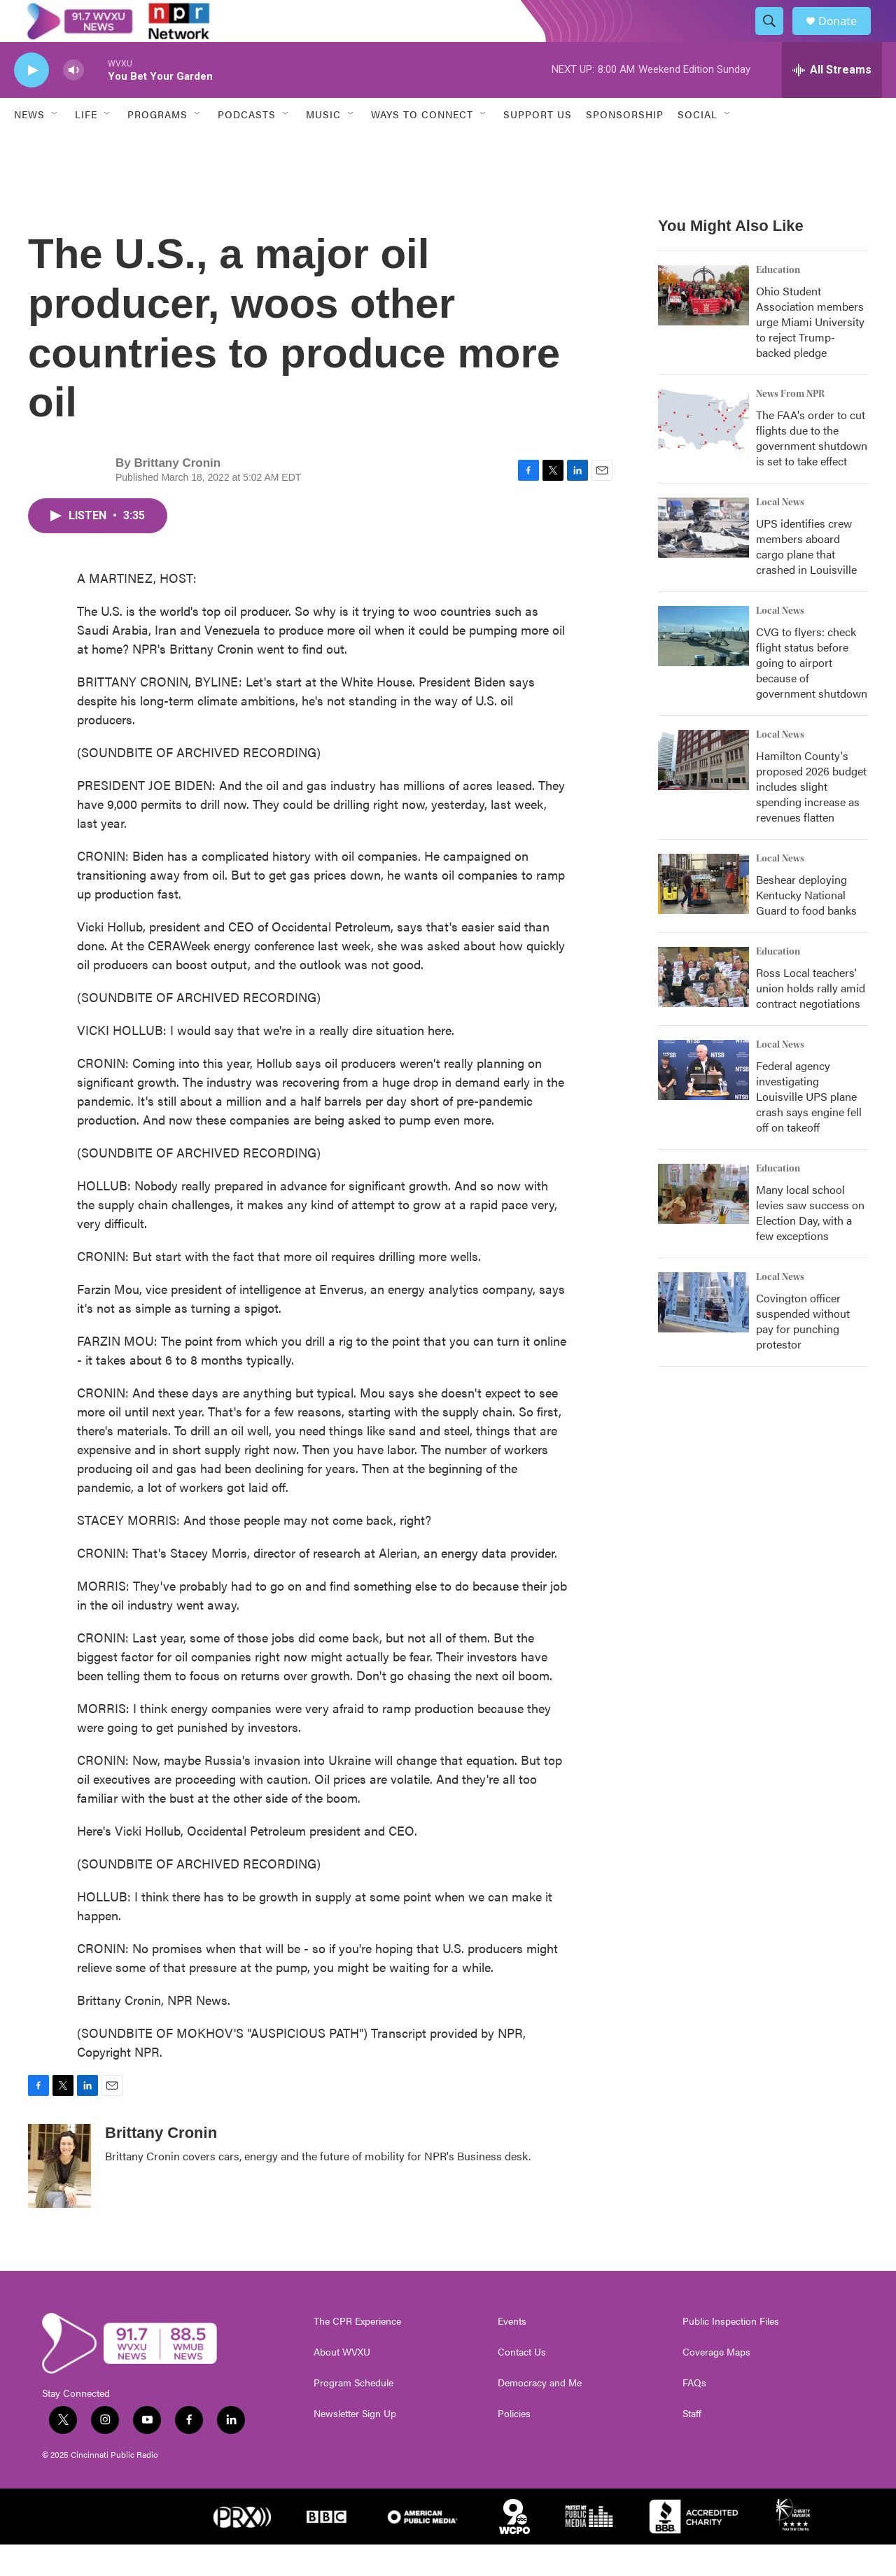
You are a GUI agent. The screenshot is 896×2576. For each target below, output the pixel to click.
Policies (514, 2445)
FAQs (694, 2414)
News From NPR (790, 425)
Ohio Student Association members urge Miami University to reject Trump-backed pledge (810, 353)
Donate (846, 36)
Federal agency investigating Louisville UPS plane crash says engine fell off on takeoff (809, 1128)
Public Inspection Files (730, 2352)
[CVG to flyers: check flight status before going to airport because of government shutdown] (703, 668)
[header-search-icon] (776, 37)
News (29, 146)
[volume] (73, 102)
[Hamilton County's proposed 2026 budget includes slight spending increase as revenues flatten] (703, 791)
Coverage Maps (716, 2383)
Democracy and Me (540, 2414)
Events (512, 2352)
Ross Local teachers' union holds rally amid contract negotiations (810, 1019)
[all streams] (832, 101)
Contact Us (522, 2383)
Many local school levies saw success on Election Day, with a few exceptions (810, 1244)
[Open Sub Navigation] (55, 145)
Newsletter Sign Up (355, 2445)
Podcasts (247, 146)
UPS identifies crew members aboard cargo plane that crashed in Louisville (806, 578)
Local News (780, 534)
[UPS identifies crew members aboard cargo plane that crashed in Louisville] (703, 559)
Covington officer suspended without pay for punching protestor (803, 1352)
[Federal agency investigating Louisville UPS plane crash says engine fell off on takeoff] (703, 1101)
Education (778, 301)
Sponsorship (625, 146)
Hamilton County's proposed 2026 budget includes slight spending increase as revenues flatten (811, 818)
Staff (691, 2445)
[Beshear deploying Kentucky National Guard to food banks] (703, 915)
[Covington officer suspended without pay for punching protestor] (703, 1334)
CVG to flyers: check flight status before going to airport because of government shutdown (811, 694)
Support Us (537, 146)
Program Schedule (353, 2414)
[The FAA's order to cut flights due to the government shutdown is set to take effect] (703, 451)
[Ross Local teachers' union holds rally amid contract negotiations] (703, 1008)
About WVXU (342, 2383)
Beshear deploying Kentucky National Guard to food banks (806, 926)
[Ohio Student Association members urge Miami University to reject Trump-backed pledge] (703, 327)
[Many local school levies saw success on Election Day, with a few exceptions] (703, 1225)
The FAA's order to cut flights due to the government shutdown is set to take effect (811, 469)
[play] (31, 102)
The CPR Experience (357, 2352)
